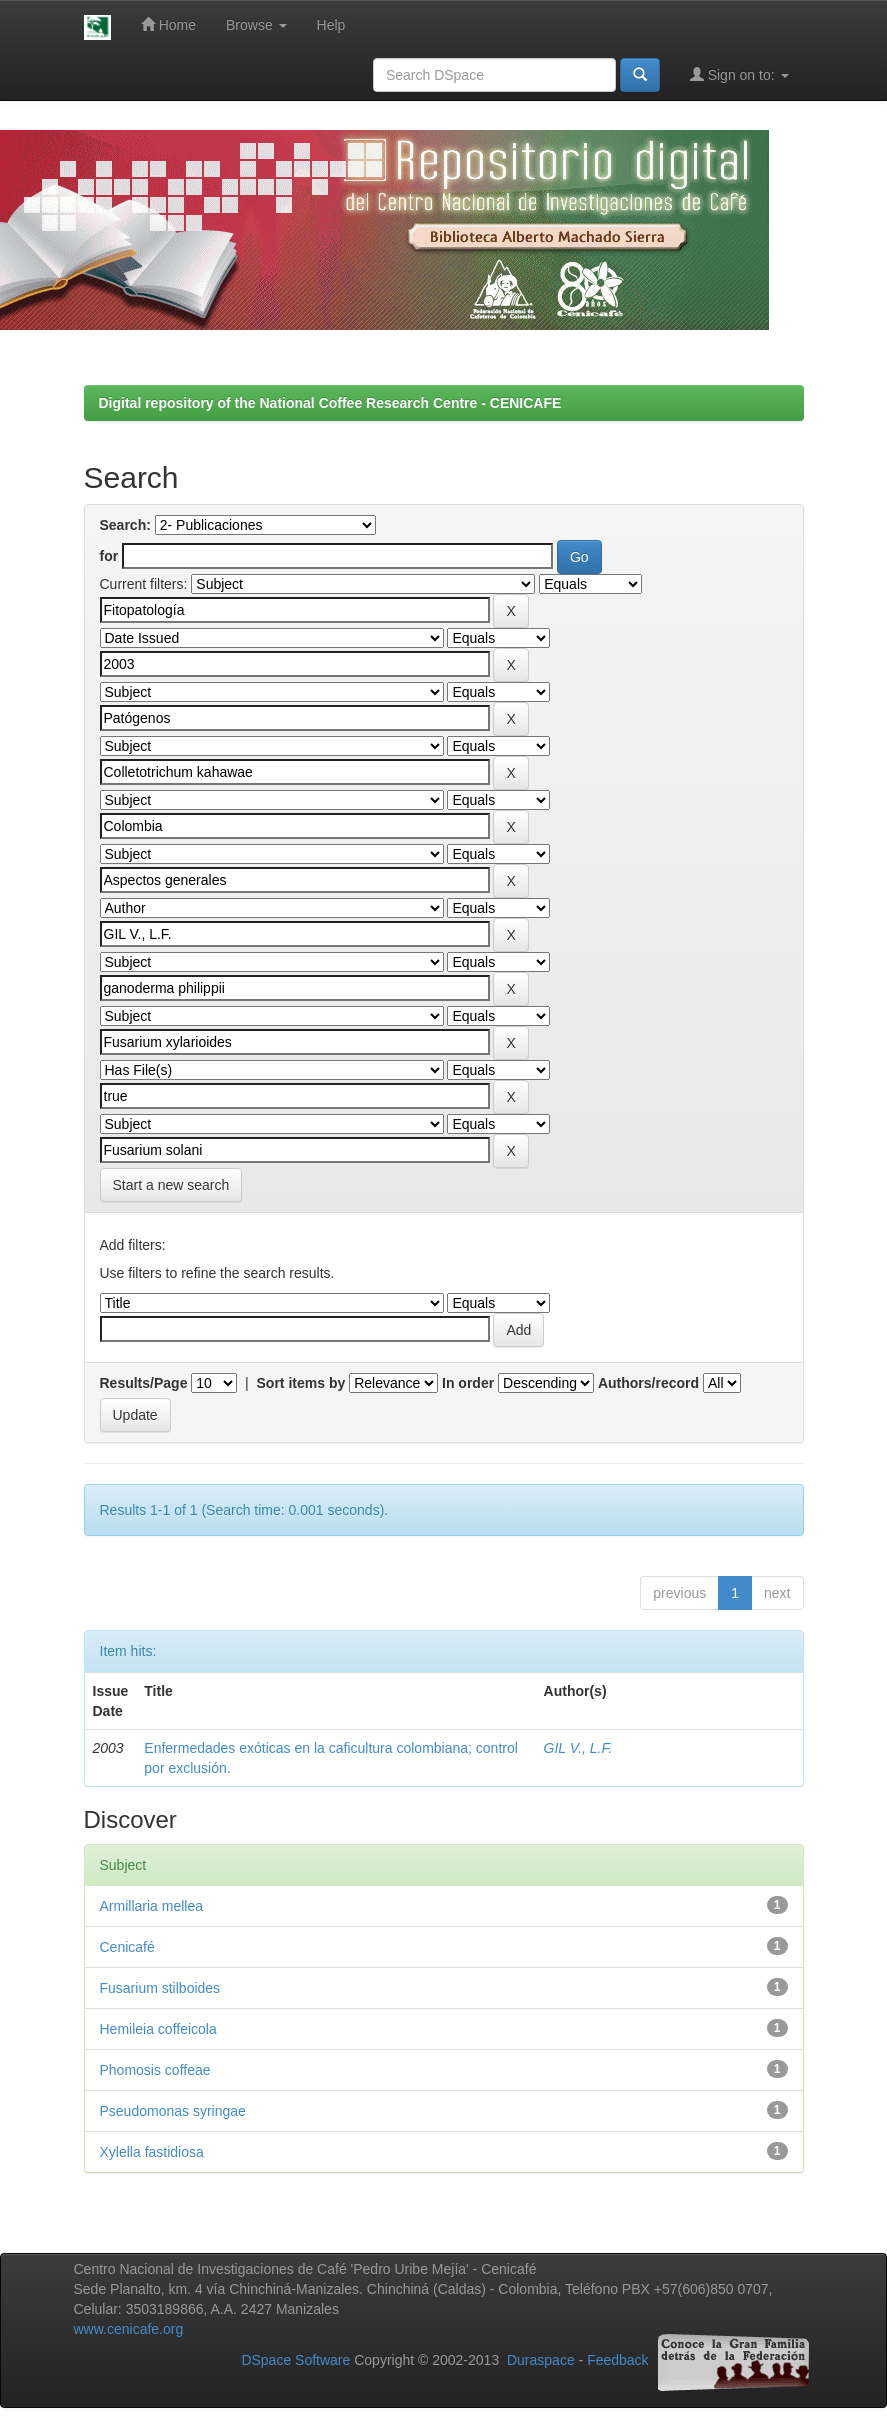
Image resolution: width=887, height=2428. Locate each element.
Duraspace (541, 2360)
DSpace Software (295, 2360)
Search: (125, 525)
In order (468, 1383)
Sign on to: (739, 74)
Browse (256, 25)
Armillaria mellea (151, 1906)
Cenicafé (127, 1947)
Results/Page (144, 1383)
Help (331, 25)
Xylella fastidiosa (152, 2152)
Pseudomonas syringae (173, 2111)
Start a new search (171, 1185)
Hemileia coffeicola (158, 2029)
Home (168, 24)
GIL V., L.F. (578, 1748)
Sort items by (301, 1383)
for (109, 556)
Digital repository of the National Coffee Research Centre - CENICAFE (330, 403)
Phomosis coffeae (155, 2070)
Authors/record (648, 1383)
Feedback (617, 2360)
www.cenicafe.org (129, 2329)
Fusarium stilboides (160, 1988)
